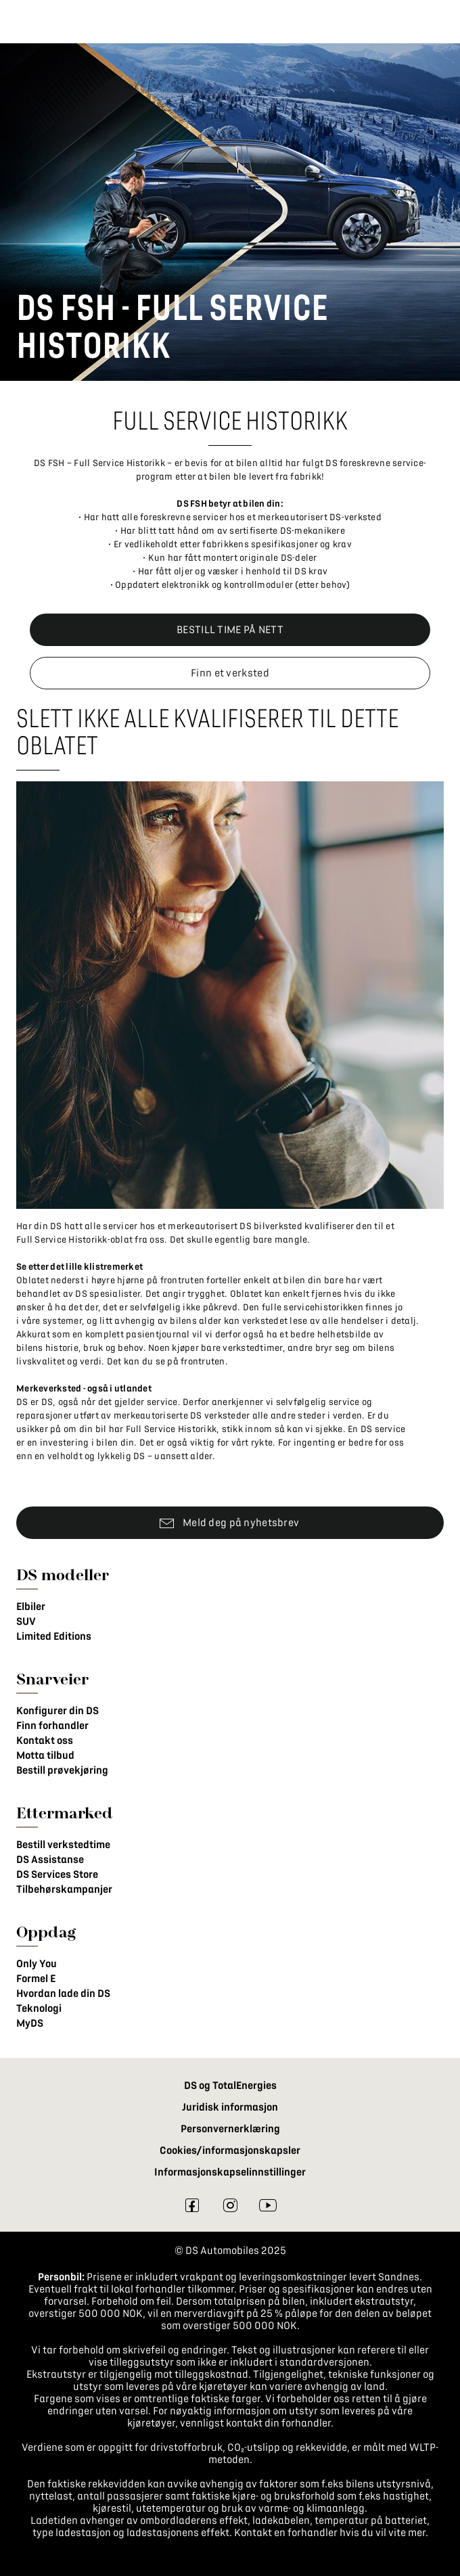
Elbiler (30, 1607)
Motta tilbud (45, 1755)
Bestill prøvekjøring (62, 1770)
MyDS (29, 2023)
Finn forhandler (52, 1726)
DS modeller (62, 1574)
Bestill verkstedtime (63, 1845)
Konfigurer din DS (57, 1711)
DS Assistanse (50, 1860)
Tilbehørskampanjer (64, 1889)
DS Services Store (57, 1874)
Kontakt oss (44, 1740)
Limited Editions (53, 1636)
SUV (26, 1621)
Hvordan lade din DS (63, 1993)
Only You (36, 1964)
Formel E (35, 1979)
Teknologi (39, 2008)
